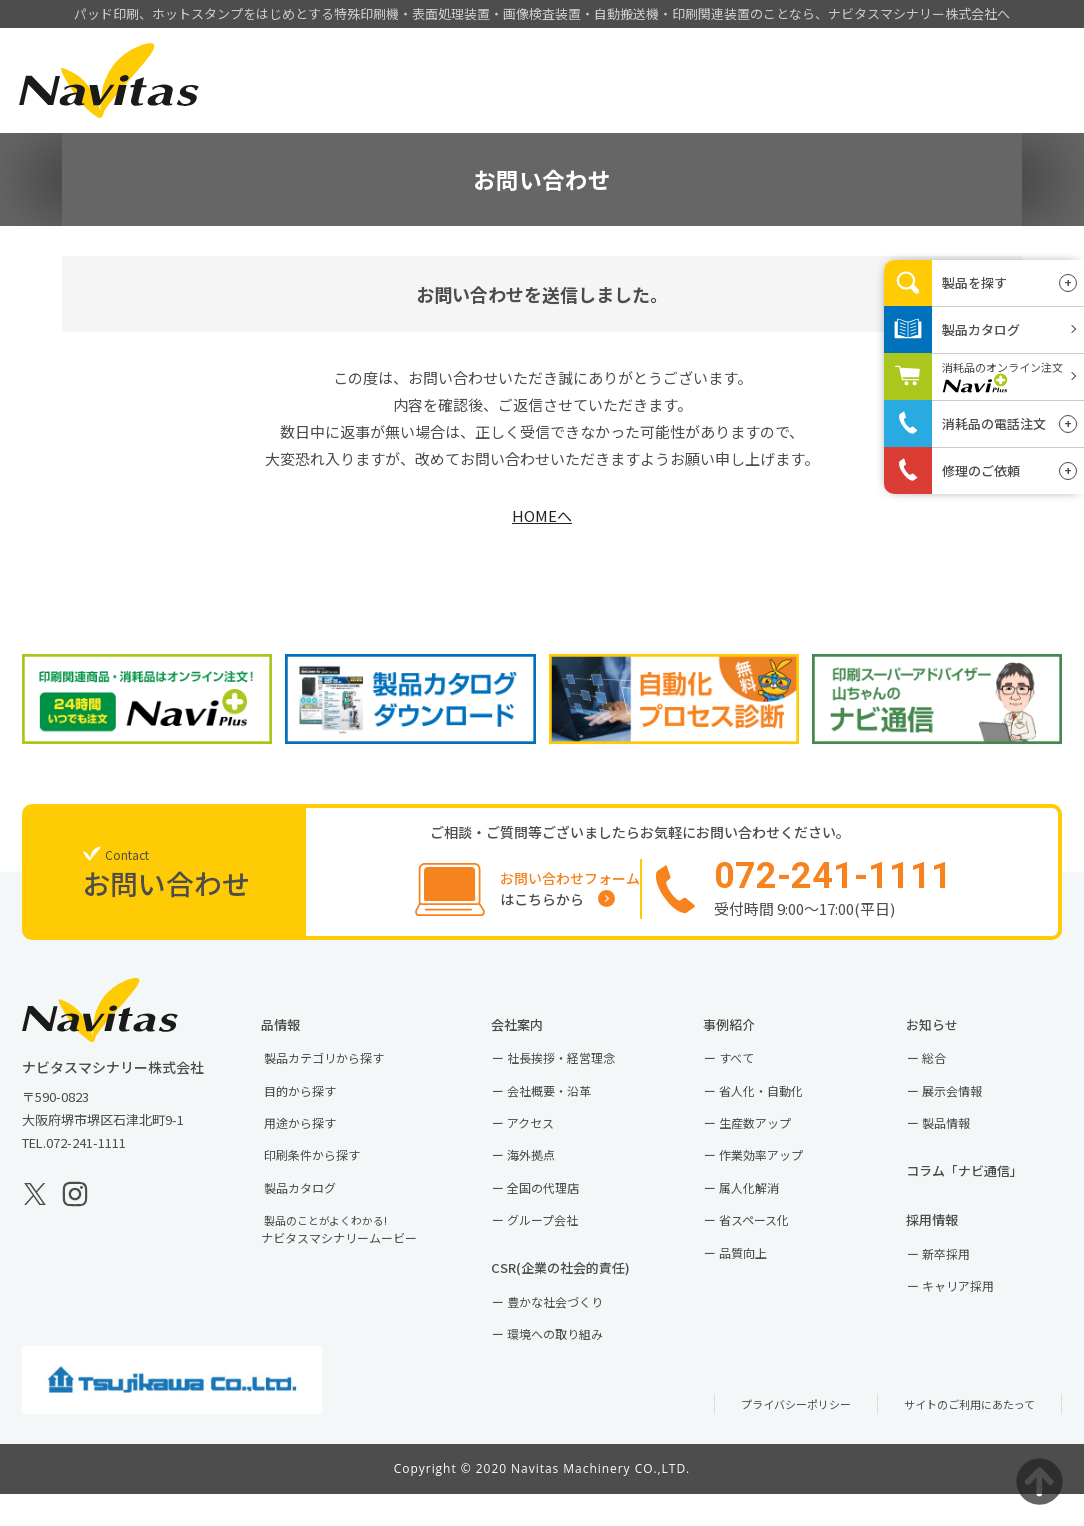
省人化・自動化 (777, 1108)
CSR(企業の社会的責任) (585, 1295)
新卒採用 (961, 1282)
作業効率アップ (777, 1176)
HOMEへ (542, 515)
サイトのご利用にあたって (957, 1435)
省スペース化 (770, 1244)
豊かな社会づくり (572, 1331)
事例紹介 (595, 107)
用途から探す (316, 1142)
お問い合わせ (953, 106)
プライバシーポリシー (762, 1435)
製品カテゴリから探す (342, 1075)
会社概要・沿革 (565, 1108)
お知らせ (954, 1039)
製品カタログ (316, 1210)
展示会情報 (967, 1108)
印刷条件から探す (329, 1176)
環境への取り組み (572, 1364)
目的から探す (316, 1108)
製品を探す (974, 282)
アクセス (545, 1142)
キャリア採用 (974, 1316)
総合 (948, 1075)
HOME (364, 107)
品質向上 (758, 1277)
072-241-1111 (86, 1155)
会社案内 (710, 107)
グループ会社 (558, 1244)
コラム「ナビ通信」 (989, 1194)
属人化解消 (764, 1210)
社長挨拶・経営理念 (578, 1075)
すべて (750, 1075)
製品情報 (480, 107)
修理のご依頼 (981, 470)
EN (1027, 59)
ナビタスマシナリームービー (358, 1254)
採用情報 (825, 107)
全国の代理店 (559, 1210)
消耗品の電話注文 (994, 423)
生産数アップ (771, 1142)
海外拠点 (546, 1176)
